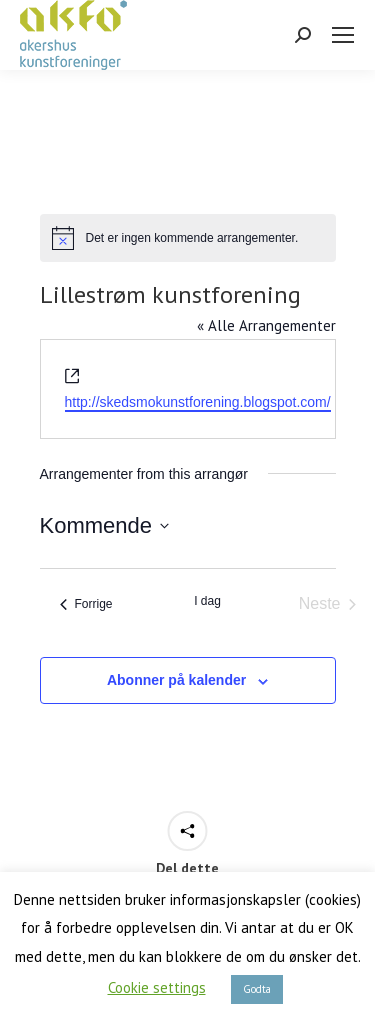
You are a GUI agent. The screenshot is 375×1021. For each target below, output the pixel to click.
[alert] (188, 238)
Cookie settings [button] (157, 987)
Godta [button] (257, 989)
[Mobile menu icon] (343, 35)
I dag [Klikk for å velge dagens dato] (207, 601)
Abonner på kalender (176, 680)
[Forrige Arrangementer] (86, 604)
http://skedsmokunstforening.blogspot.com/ (198, 402)
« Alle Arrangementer (266, 325)
